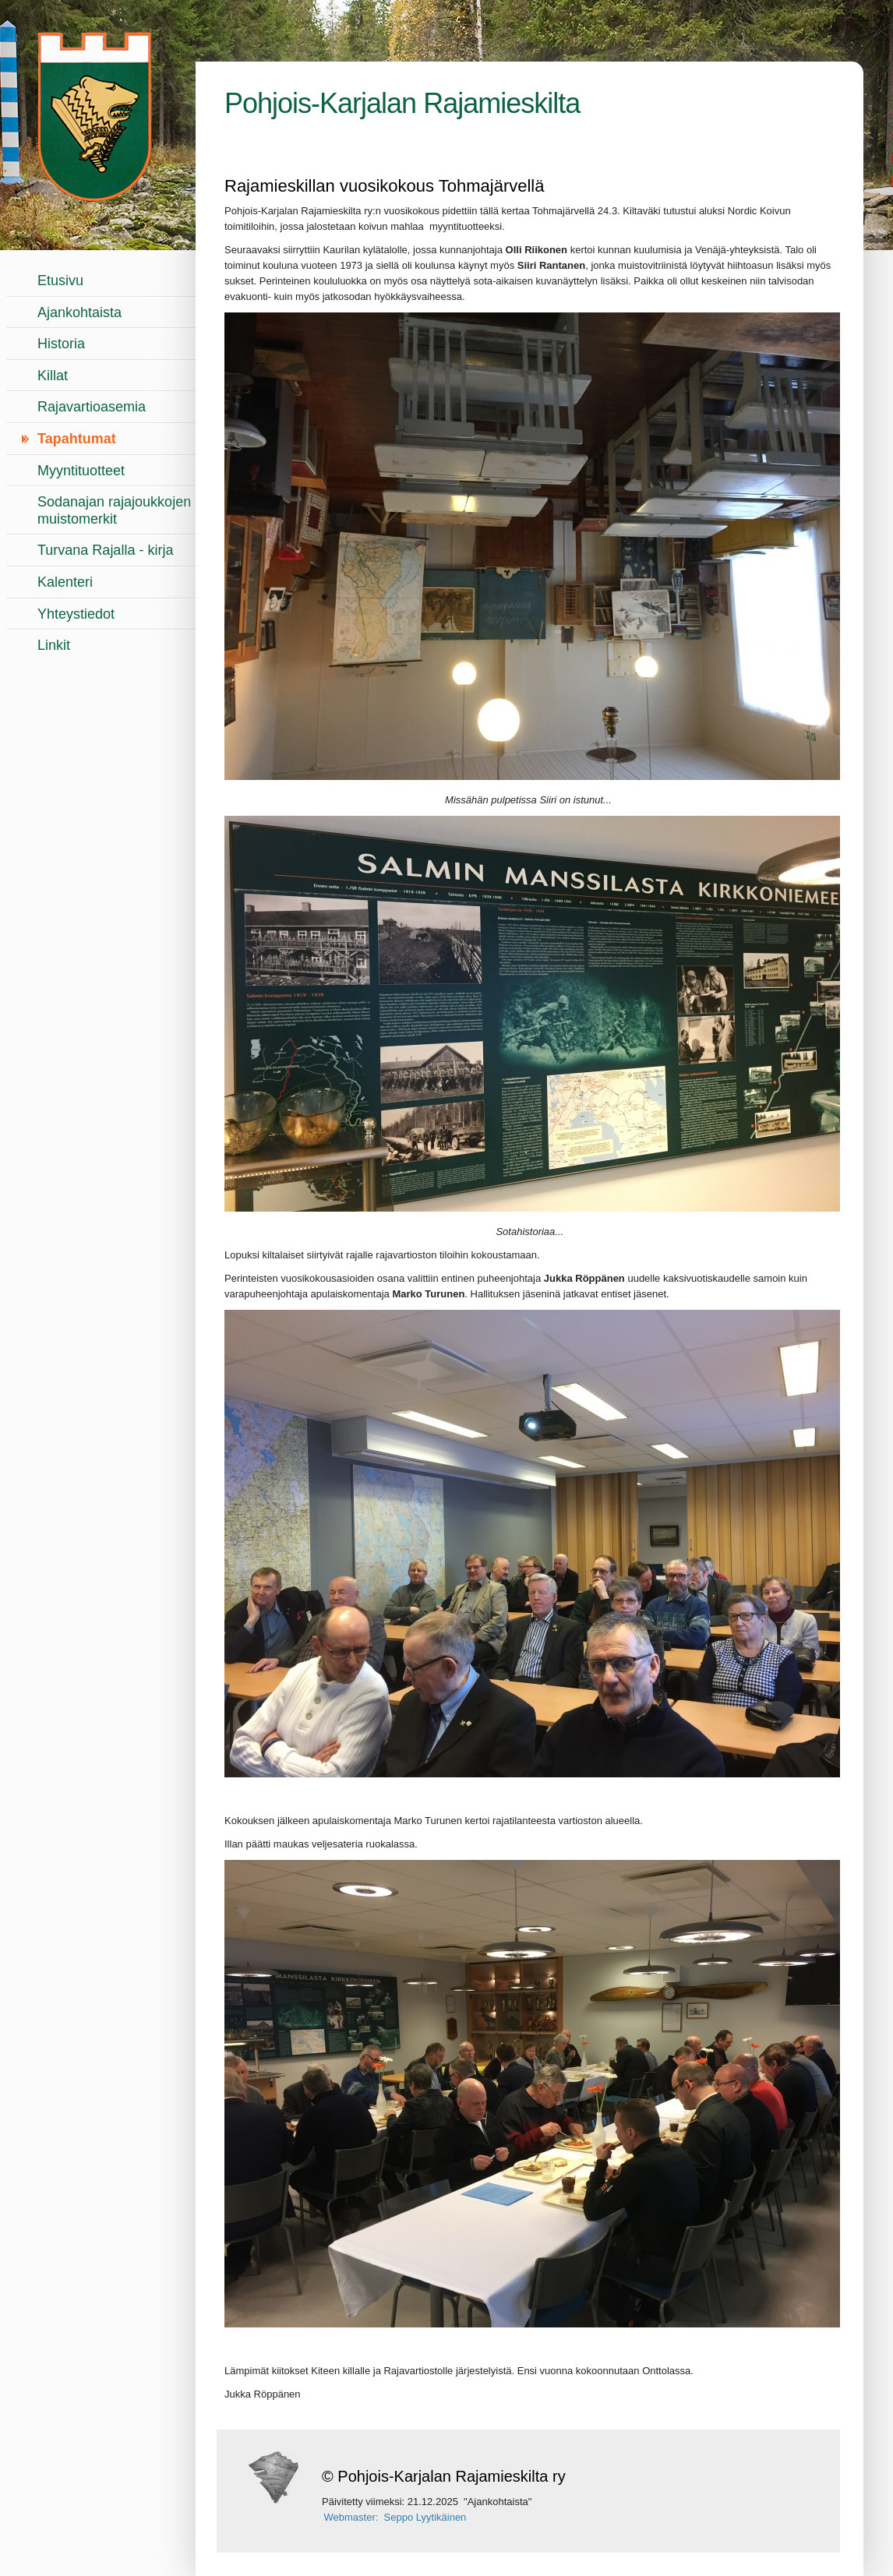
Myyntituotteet (81, 470)
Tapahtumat (76, 438)
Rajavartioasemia (91, 407)
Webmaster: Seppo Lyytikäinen (395, 2517)
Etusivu (60, 280)
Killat (52, 375)
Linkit (53, 645)
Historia (61, 343)
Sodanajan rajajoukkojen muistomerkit (114, 510)
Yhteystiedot (76, 614)
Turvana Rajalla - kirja (105, 550)
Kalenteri (65, 582)
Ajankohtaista (79, 312)
